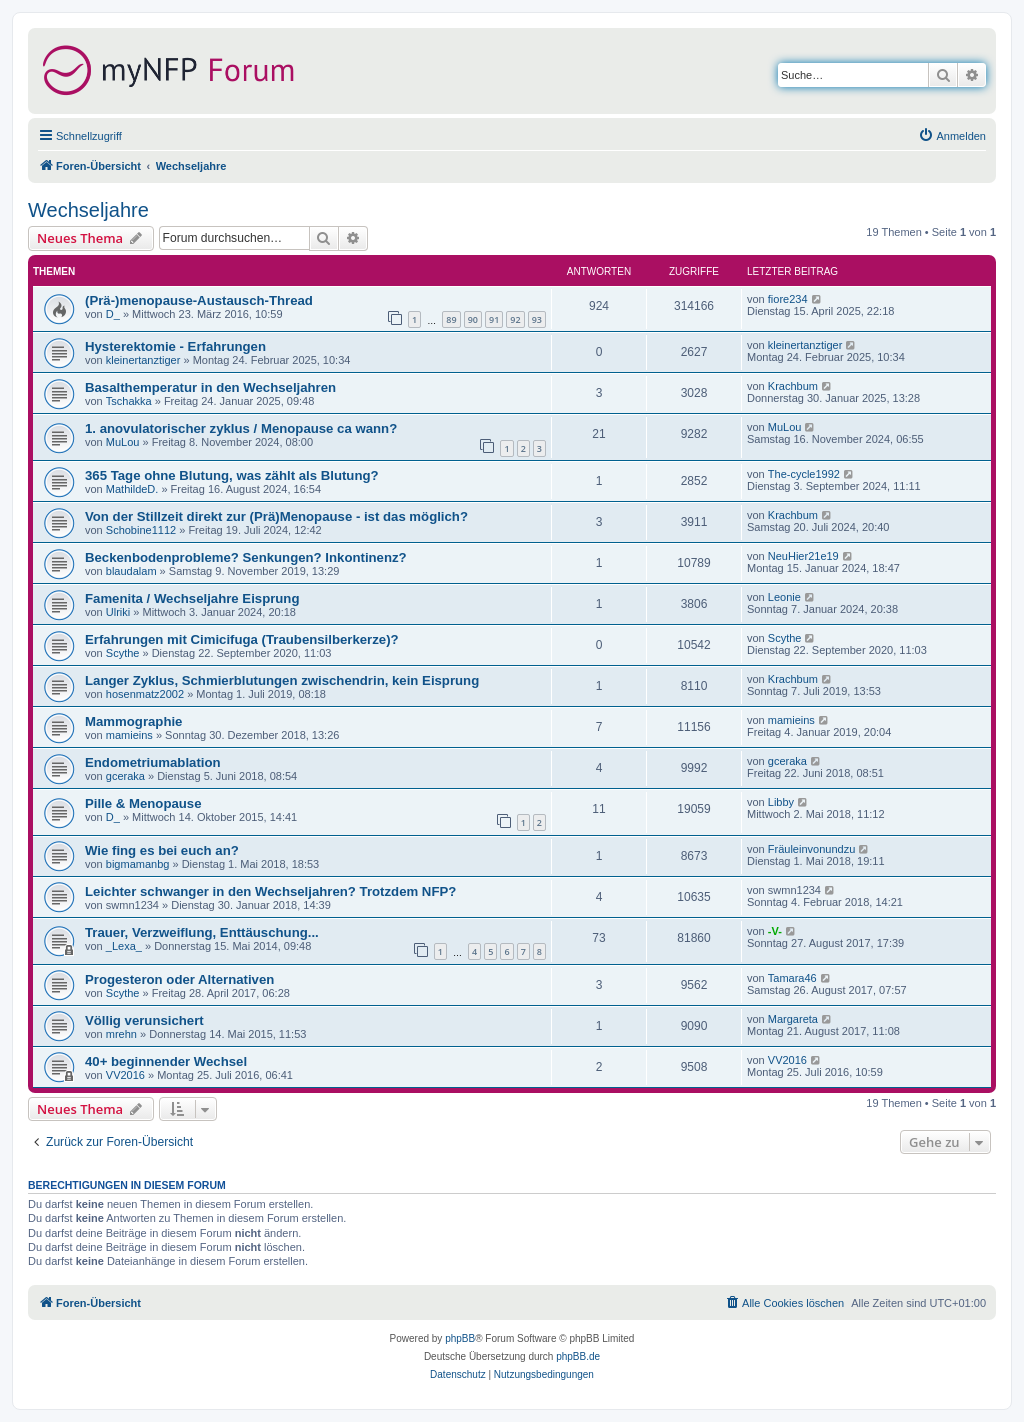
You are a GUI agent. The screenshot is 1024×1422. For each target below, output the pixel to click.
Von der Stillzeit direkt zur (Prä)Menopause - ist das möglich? (276, 516)
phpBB (460, 1338)
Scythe (123, 653)
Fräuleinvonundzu (811, 849)
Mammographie (133, 721)
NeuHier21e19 (803, 556)
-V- (775, 931)
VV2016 (125, 1075)
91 (494, 319)
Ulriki (118, 612)
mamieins (129, 735)
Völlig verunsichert (144, 1020)
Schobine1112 (141, 530)
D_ (113, 314)
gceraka (125, 776)
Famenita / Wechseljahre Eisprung (192, 598)
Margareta (793, 1019)
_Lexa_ (124, 946)
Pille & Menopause (143, 803)
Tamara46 (792, 978)
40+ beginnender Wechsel (166, 1061)
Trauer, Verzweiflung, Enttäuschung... (202, 932)
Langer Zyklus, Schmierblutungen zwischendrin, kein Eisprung (282, 680)
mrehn (121, 1034)
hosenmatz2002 (145, 694)
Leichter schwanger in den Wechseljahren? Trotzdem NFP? (270, 891)
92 (515, 319)
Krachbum (793, 386)
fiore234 (788, 299)
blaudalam (131, 571)
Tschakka (129, 401)
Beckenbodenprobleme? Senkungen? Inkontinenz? (246, 557)
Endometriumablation (153, 762)
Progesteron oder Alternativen (179, 979)
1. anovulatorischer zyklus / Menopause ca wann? (241, 428)
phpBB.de (578, 1356)
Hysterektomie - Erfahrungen (175, 346)
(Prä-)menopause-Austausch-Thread (199, 300)
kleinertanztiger (143, 360)
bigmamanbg (138, 864)
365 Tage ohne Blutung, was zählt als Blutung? (232, 475)
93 (537, 319)
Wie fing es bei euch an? (162, 850)
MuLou (123, 442)
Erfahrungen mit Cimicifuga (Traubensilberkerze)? (242, 639)
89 (451, 319)
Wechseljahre (88, 210)
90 (473, 319)
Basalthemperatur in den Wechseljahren (210, 387)
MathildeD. (132, 489)
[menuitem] (952, 136)
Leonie (784, 597)
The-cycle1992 (804, 474)
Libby (781, 802)
